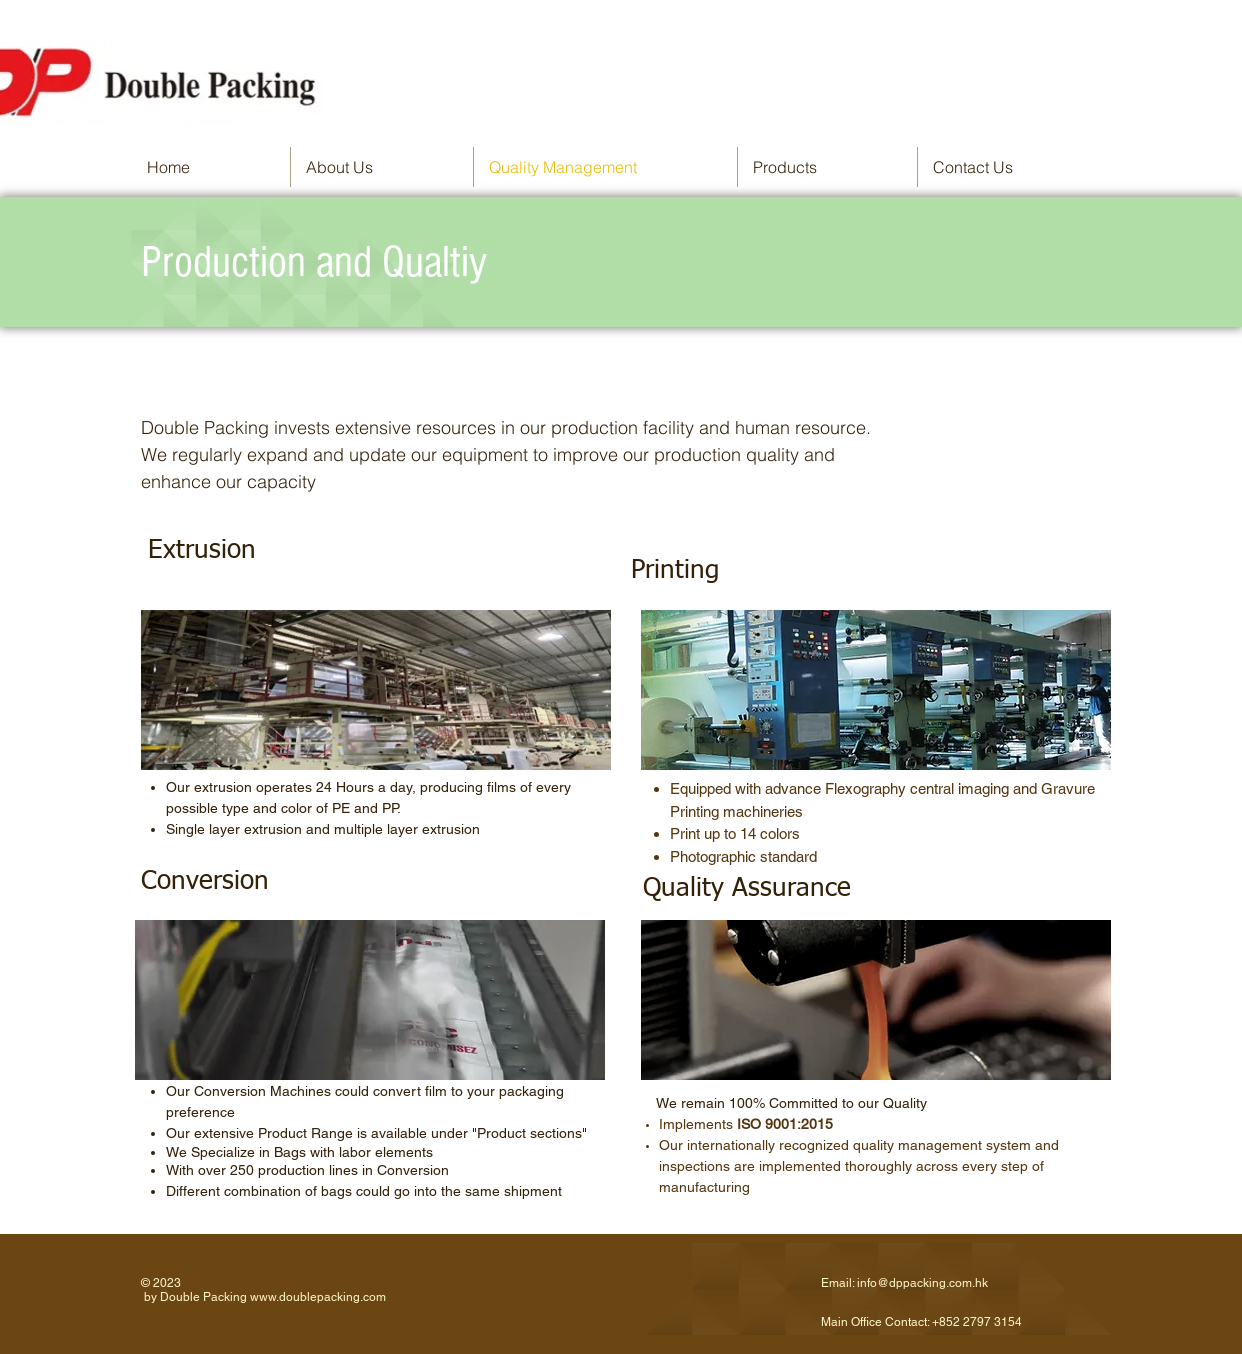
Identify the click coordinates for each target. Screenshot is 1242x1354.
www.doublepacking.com (318, 1297)
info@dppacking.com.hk (922, 1283)
